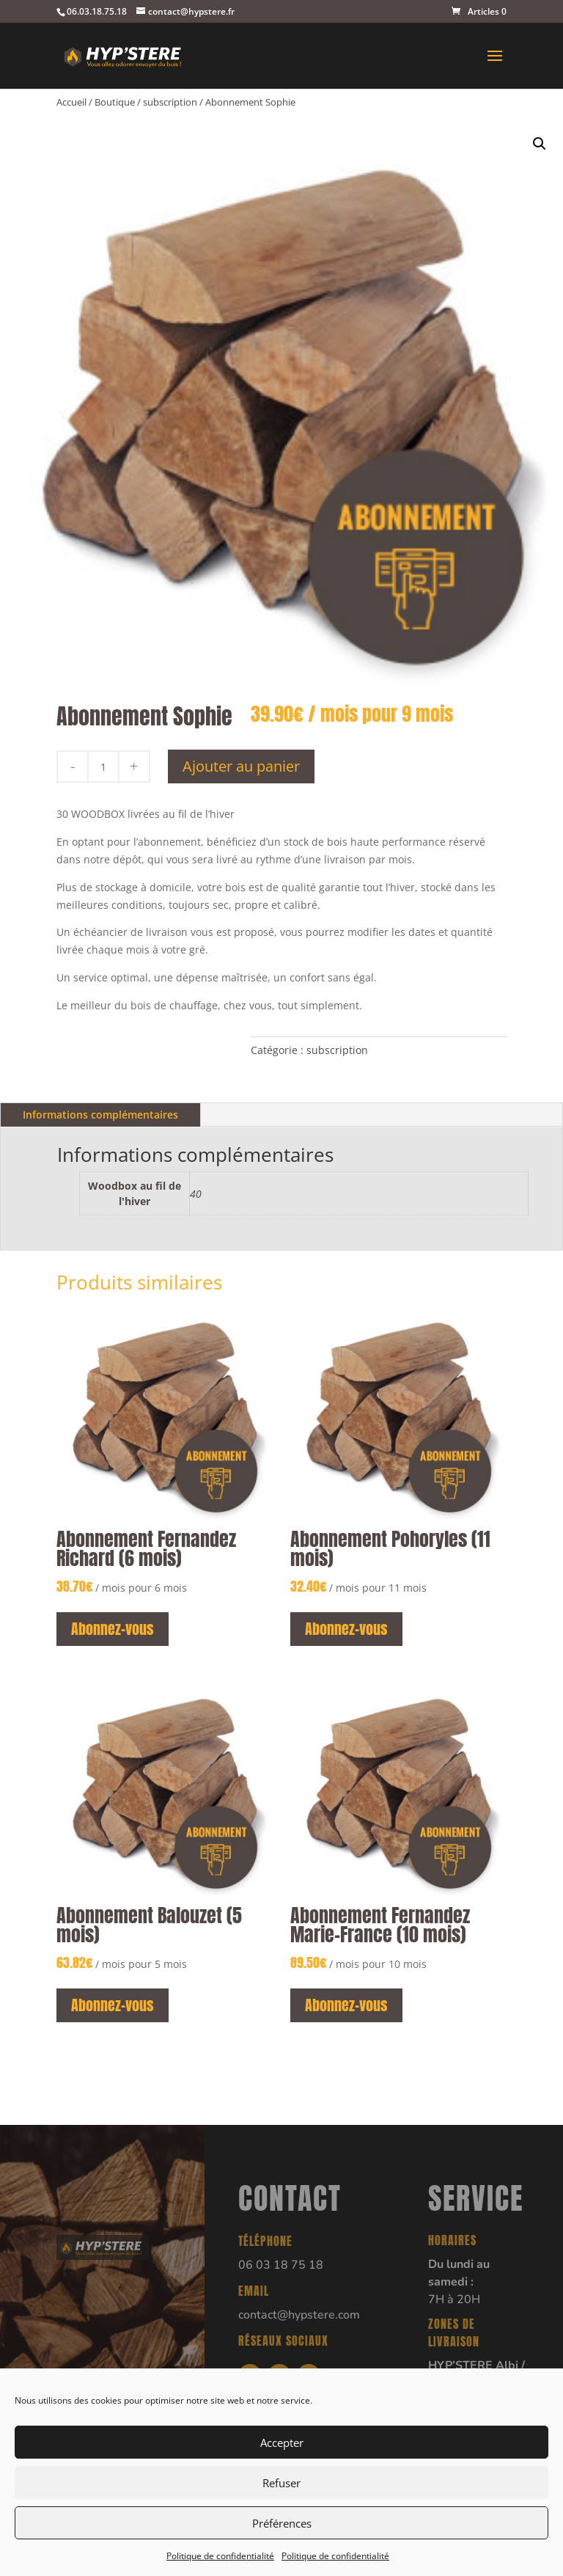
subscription (170, 102)
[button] (539, 144)
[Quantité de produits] (103, 766)
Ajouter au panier (241, 766)
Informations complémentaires (100, 1114)
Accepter (281, 2442)
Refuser (281, 2483)
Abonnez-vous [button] (112, 1628)
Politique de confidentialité (220, 2556)
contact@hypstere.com (299, 2315)
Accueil (71, 102)
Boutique (115, 102)
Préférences (282, 2523)
